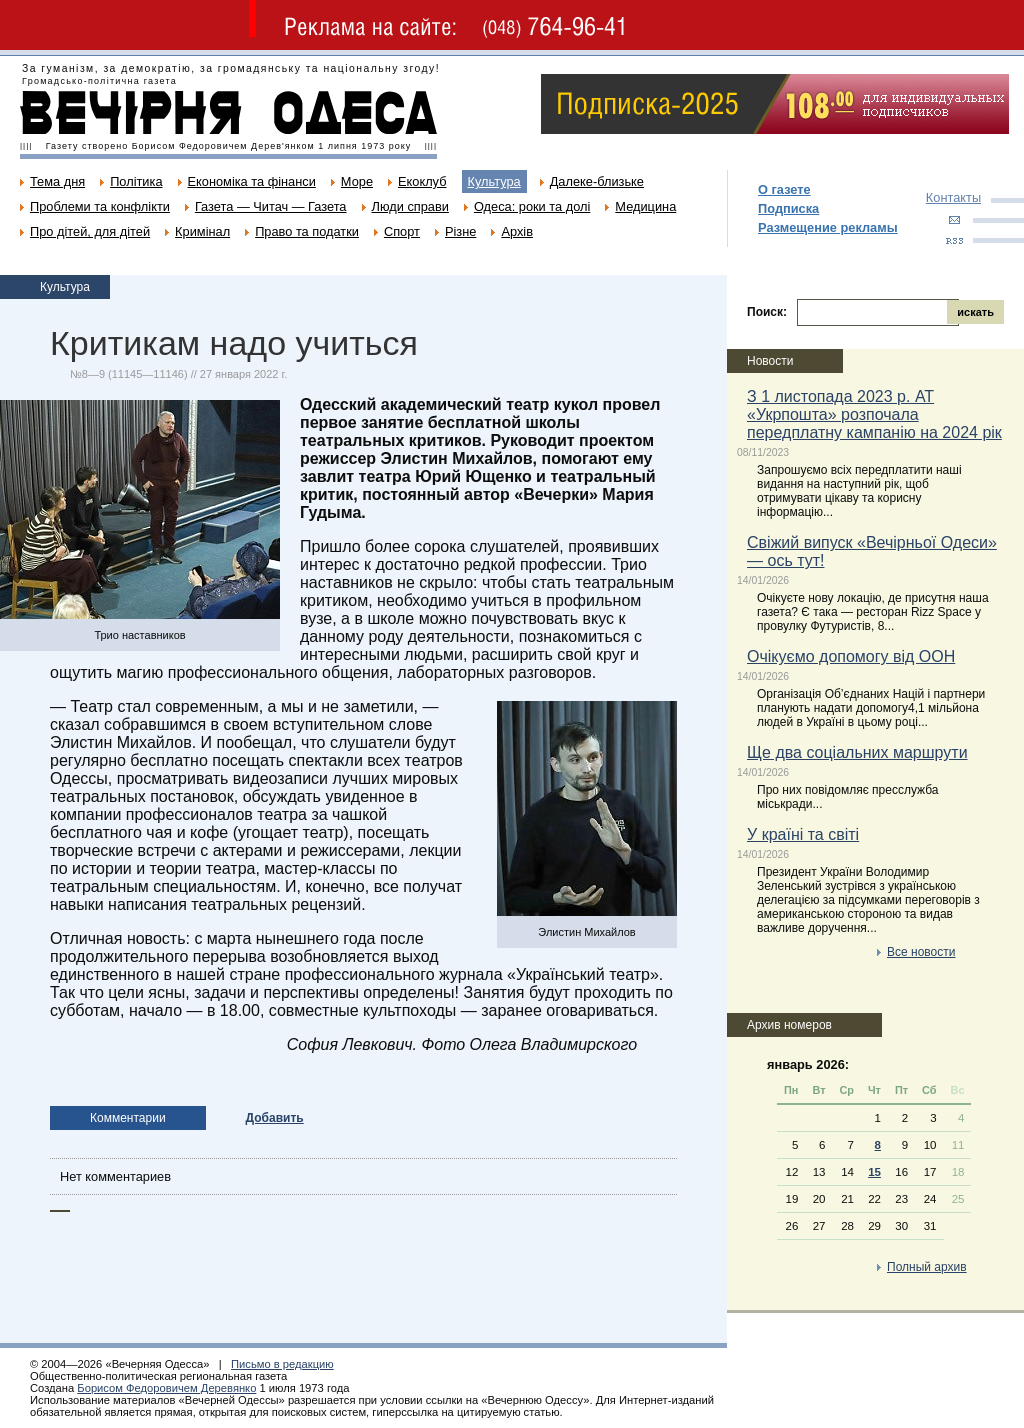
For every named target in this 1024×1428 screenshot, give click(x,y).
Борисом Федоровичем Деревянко (166, 1388)
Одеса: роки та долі (532, 206)
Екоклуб (422, 181)
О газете (784, 189)
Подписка (788, 208)
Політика (136, 181)
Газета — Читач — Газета (271, 206)
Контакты (953, 197)
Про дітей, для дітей (90, 231)
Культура (494, 181)
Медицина (645, 206)
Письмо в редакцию (282, 1364)
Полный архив (927, 1267)
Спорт (402, 231)
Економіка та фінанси (252, 181)
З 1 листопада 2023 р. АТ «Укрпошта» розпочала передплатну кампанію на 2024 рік (874, 414)
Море (357, 181)
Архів (517, 231)
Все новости (921, 952)
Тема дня (57, 181)
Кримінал (202, 231)
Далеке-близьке (597, 181)
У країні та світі (803, 834)
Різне (460, 231)
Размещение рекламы (828, 227)
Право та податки (307, 231)
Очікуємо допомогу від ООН (851, 656)
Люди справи (410, 206)
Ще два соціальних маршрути (857, 752)
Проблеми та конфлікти (100, 206)
